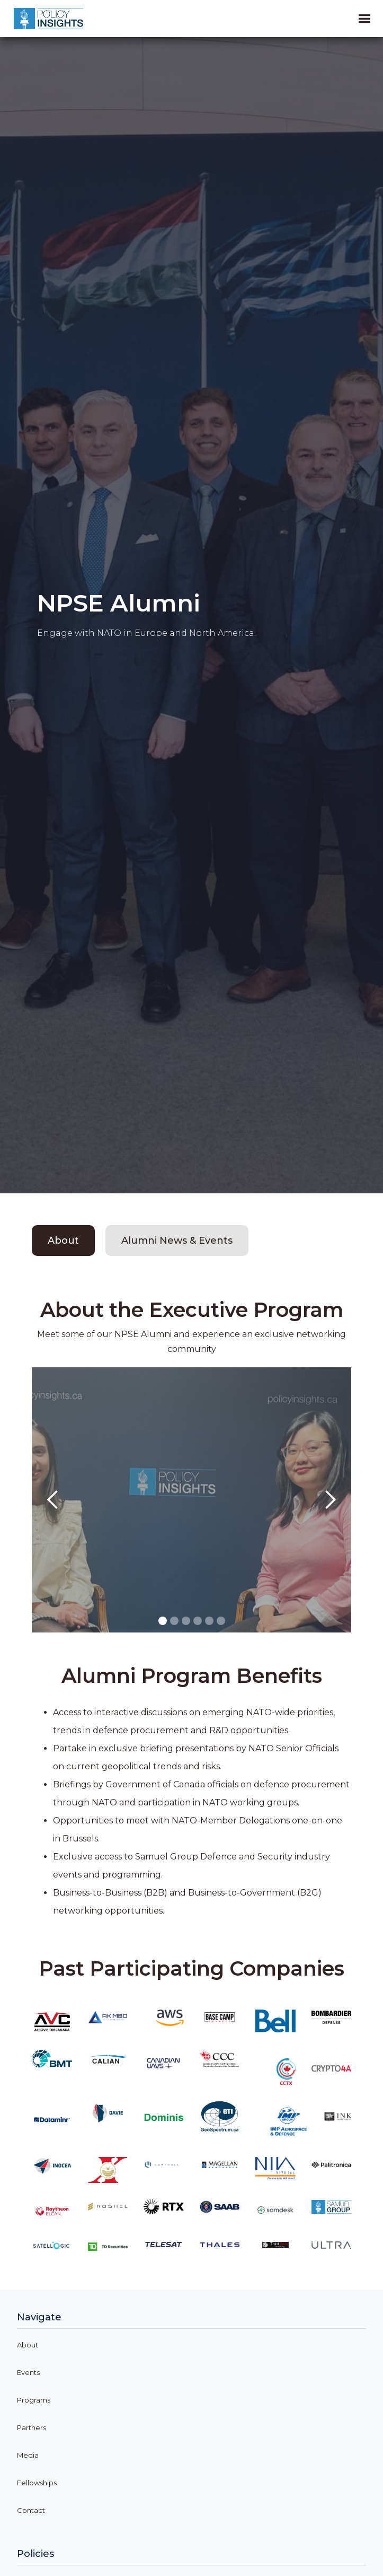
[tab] (63, 1240)
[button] (53, 1499)
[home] (48, 18)
